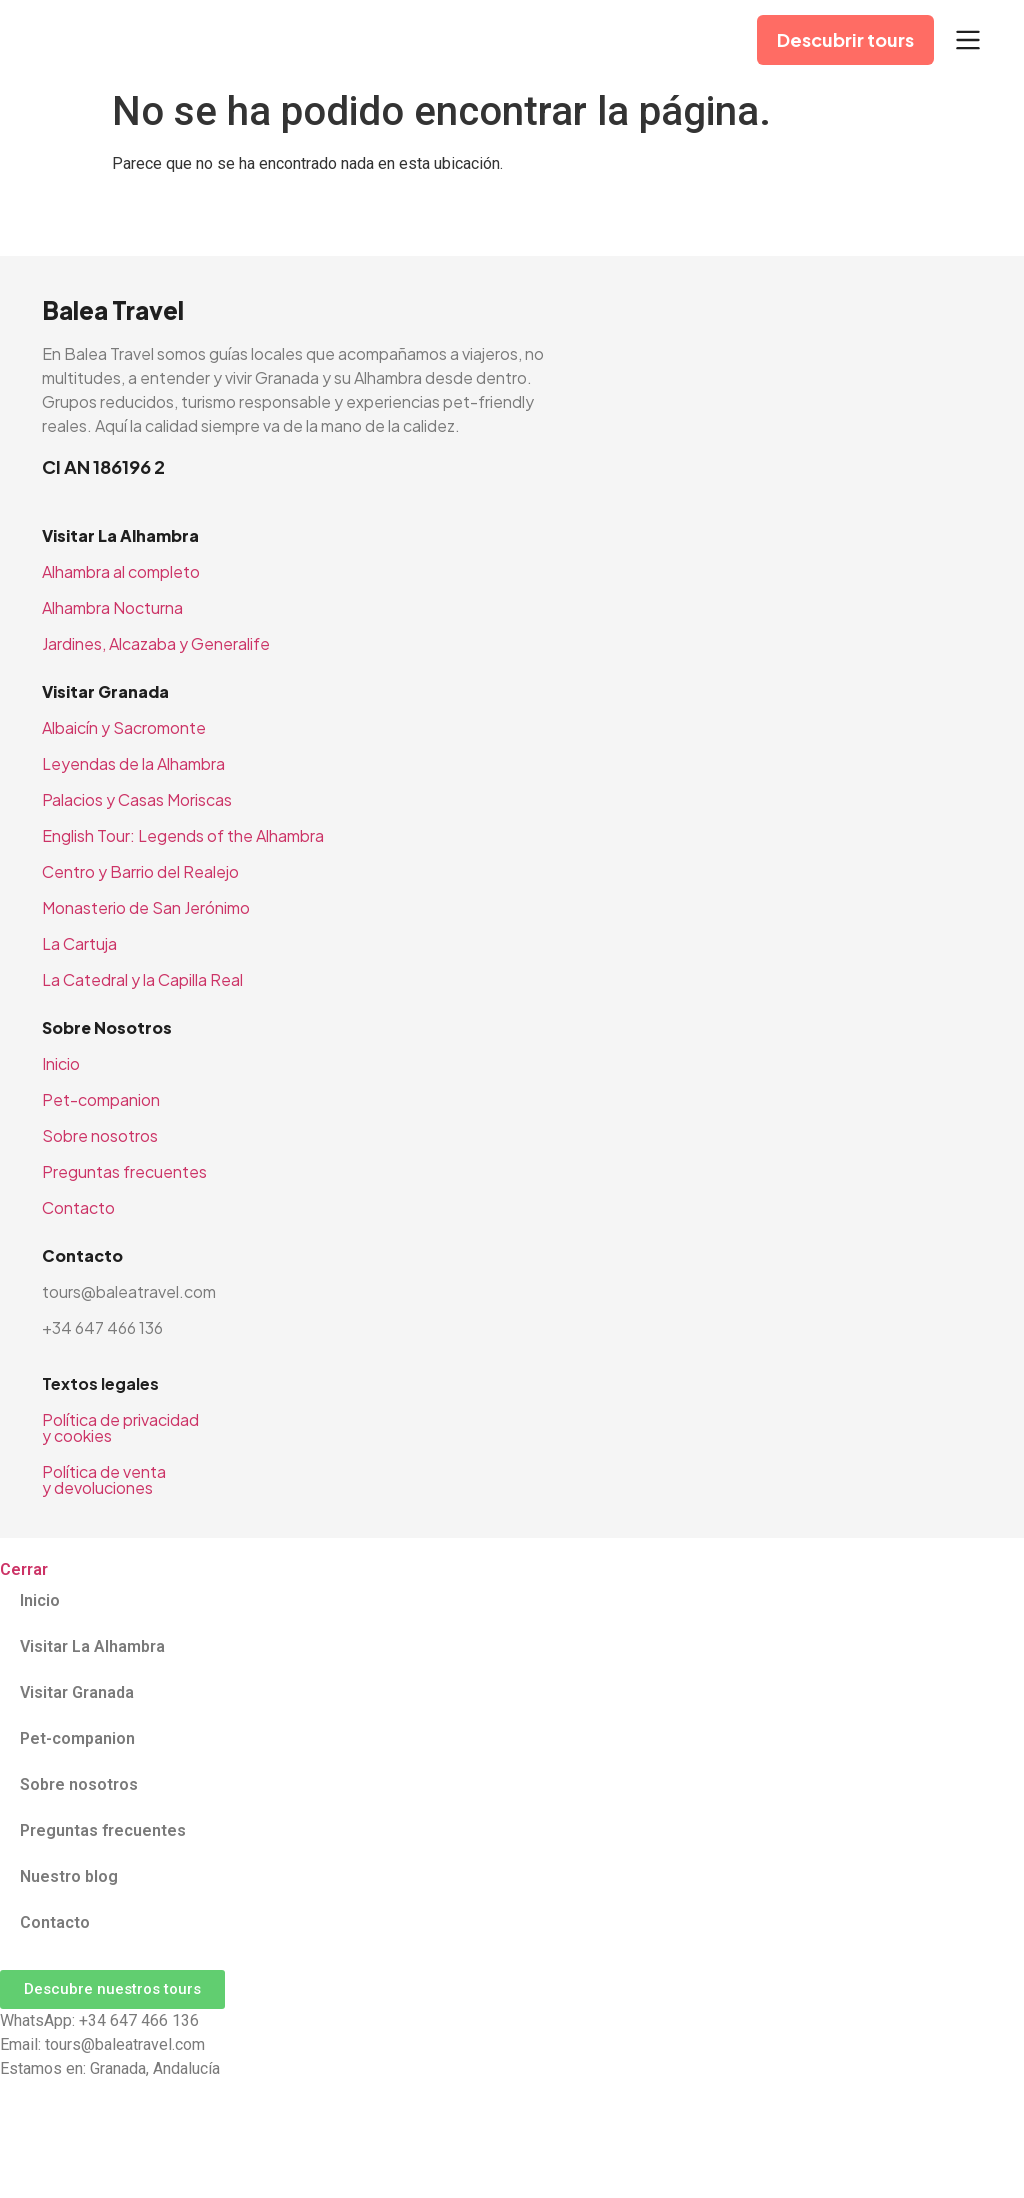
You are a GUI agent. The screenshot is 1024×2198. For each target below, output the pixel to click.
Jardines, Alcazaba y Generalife (156, 643)
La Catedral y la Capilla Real (142, 979)
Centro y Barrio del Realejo (140, 871)
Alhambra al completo (121, 571)
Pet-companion (101, 1099)
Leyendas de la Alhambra (133, 763)
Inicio (61, 1063)
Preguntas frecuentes (124, 1171)
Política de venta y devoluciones (104, 1479)
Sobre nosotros (100, 1135)
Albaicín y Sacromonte (124, 727)
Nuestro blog (69, 1876)
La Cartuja (79, 943)
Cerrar (24, 1569)
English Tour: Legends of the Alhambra (183, 835)
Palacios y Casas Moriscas (137, 799)
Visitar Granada (77, 1692)
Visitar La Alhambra (92, 1646)
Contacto (78, 1207)
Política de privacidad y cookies (120, 1427)
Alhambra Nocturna (112, 607)
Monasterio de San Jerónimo (146, 907)
